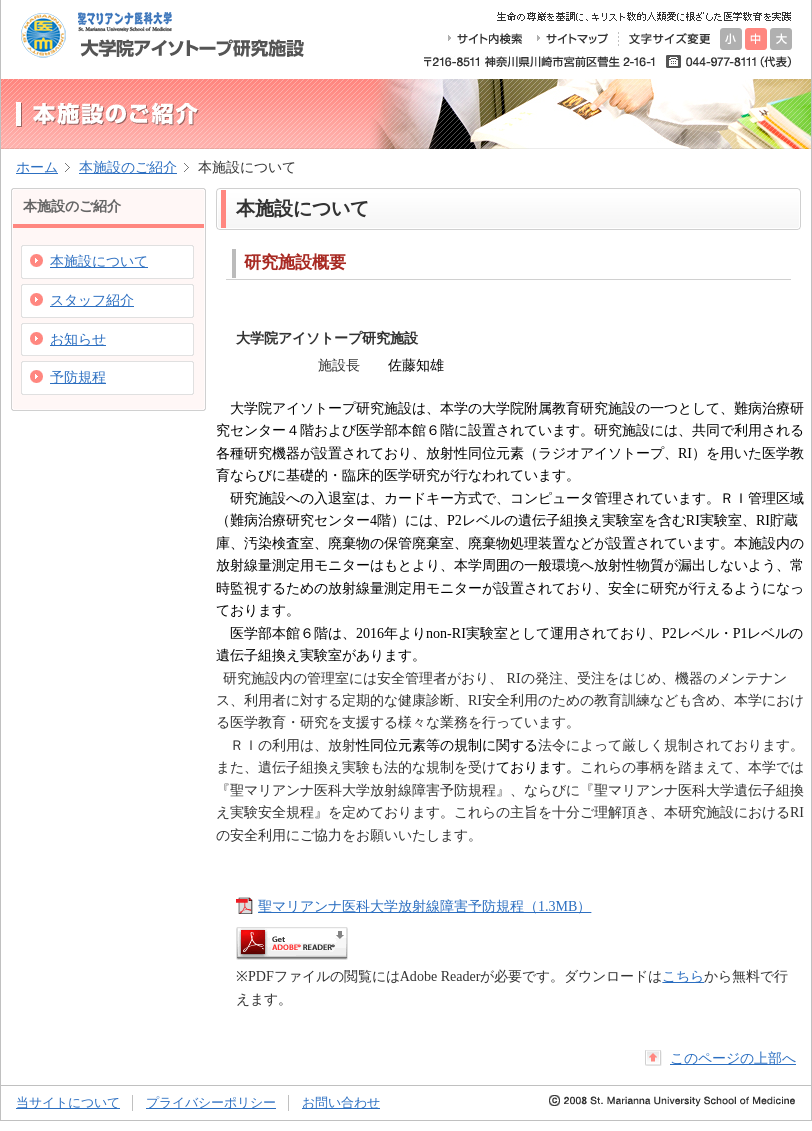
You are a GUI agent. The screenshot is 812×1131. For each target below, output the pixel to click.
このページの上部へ (733, 1058)
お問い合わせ (341, 1102)
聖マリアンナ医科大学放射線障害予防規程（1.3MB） (424, 906)
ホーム (37, 167)
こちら (683, 976)
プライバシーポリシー (211, 1102)
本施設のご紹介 (128, 167)
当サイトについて (68, 1102)
